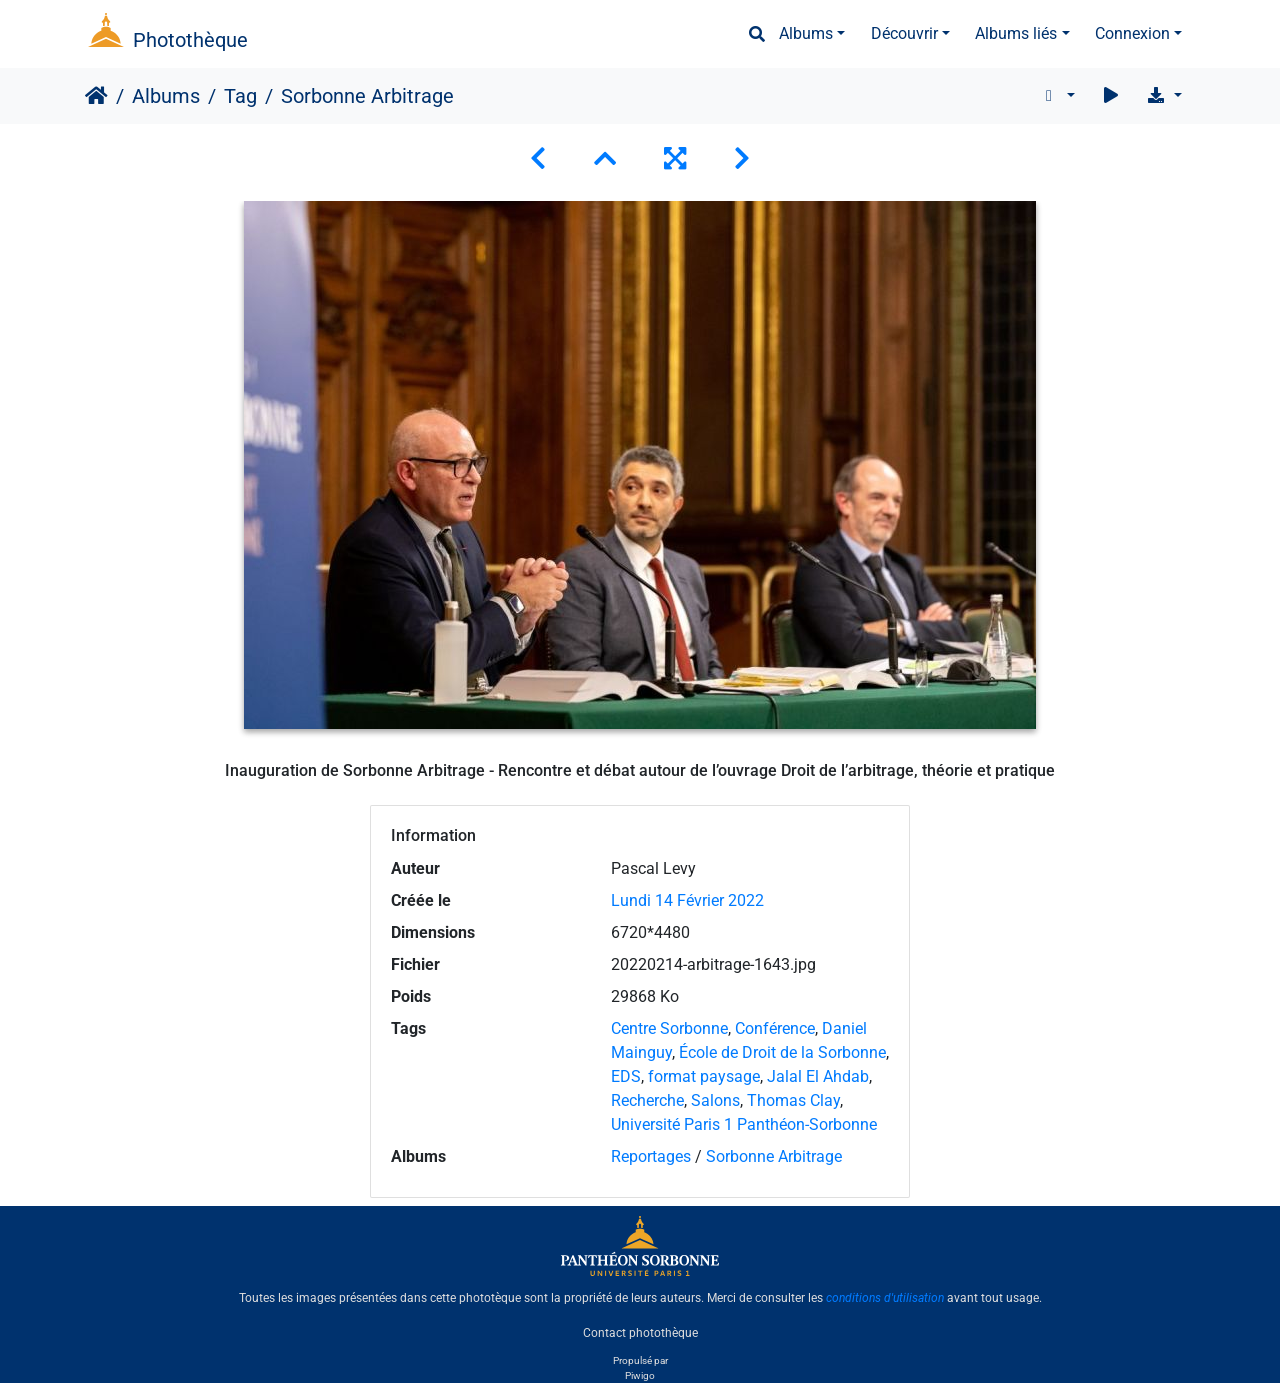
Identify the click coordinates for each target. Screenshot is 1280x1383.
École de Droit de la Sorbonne (782, 1052)
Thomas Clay (793, 1100)
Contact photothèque (640, 1332)
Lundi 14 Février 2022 (687, 900)
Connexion (1132, 33)
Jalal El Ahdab (818, 1076)
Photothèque (190, 40)
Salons (715, 1100)
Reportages (651, 1156)
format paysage (704, 1076)
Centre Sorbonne (669, 1028)
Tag (240, 96)
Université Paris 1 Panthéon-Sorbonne (744, 1124)
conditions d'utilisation (885, 1298)
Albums (806, 33)
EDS (626, 1076)
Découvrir (904, 33)
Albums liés (1016, 33)
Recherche (647, 1100)
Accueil (96, 96)
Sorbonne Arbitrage (774, 1156)
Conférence (775, 1028)
